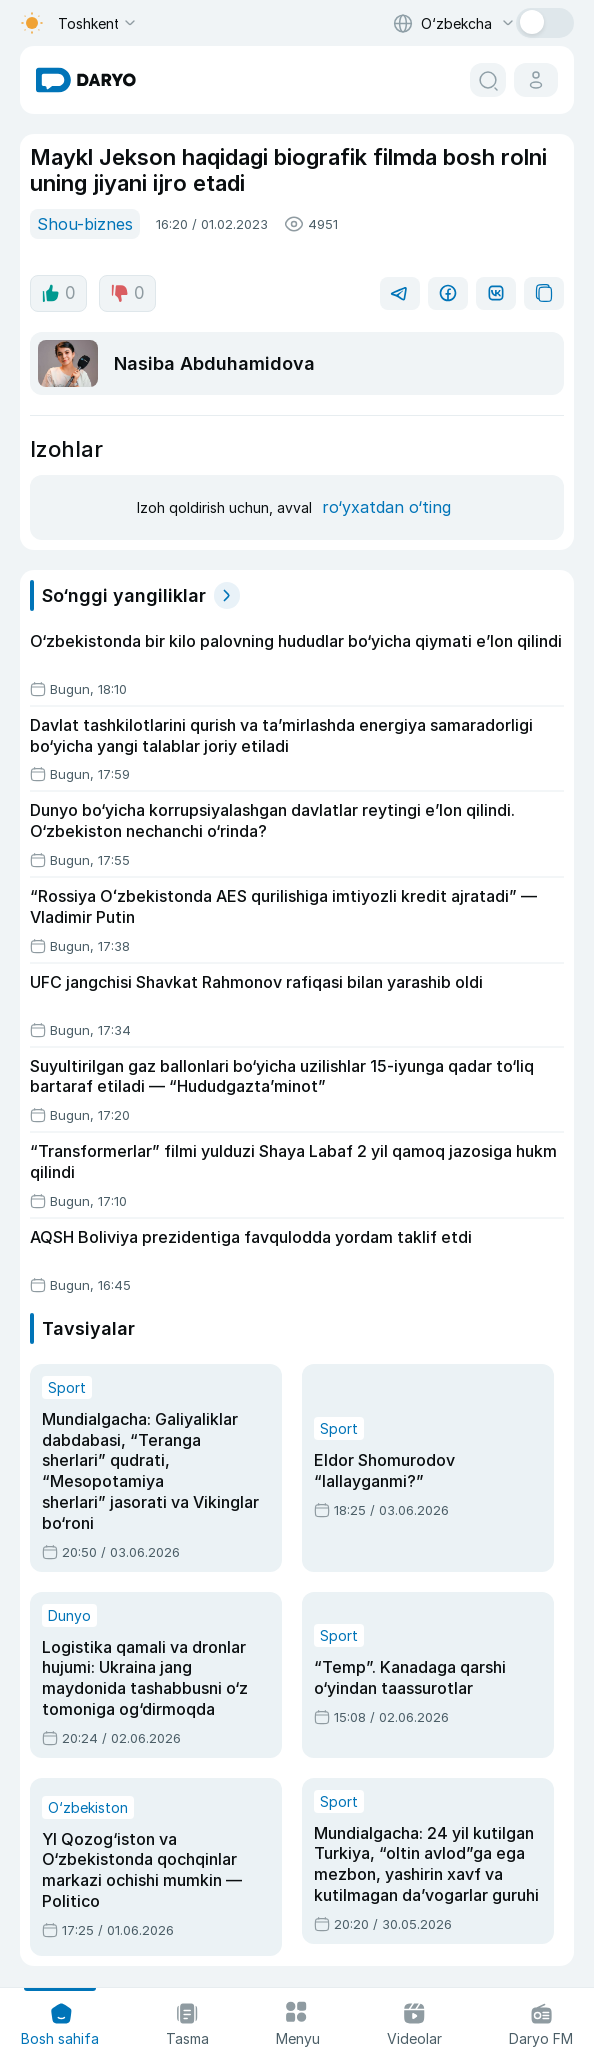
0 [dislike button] (127, 293)
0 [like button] (58, 293)
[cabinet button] (536, 80)
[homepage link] (86, 80)
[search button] (488, 80)
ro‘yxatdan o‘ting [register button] (386, 507)
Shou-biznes (85, 224)
